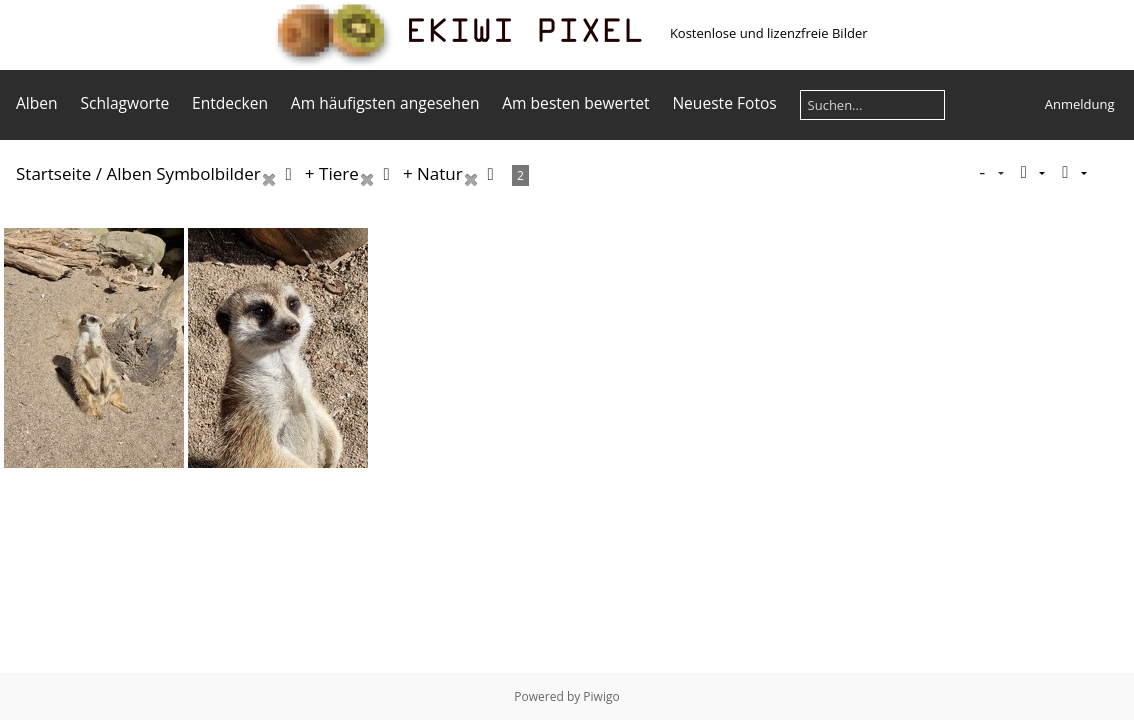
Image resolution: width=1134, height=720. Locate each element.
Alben (37, 103)
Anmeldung (1080, 104)
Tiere (339, 173)
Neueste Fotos (724, 103)
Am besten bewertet (575, 103)
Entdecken (230, 103)
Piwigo (601, 696)
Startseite (53, 173)
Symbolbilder (208, 173)
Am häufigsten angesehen (385, 103)
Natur (440, 173)
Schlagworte (124, 103)
